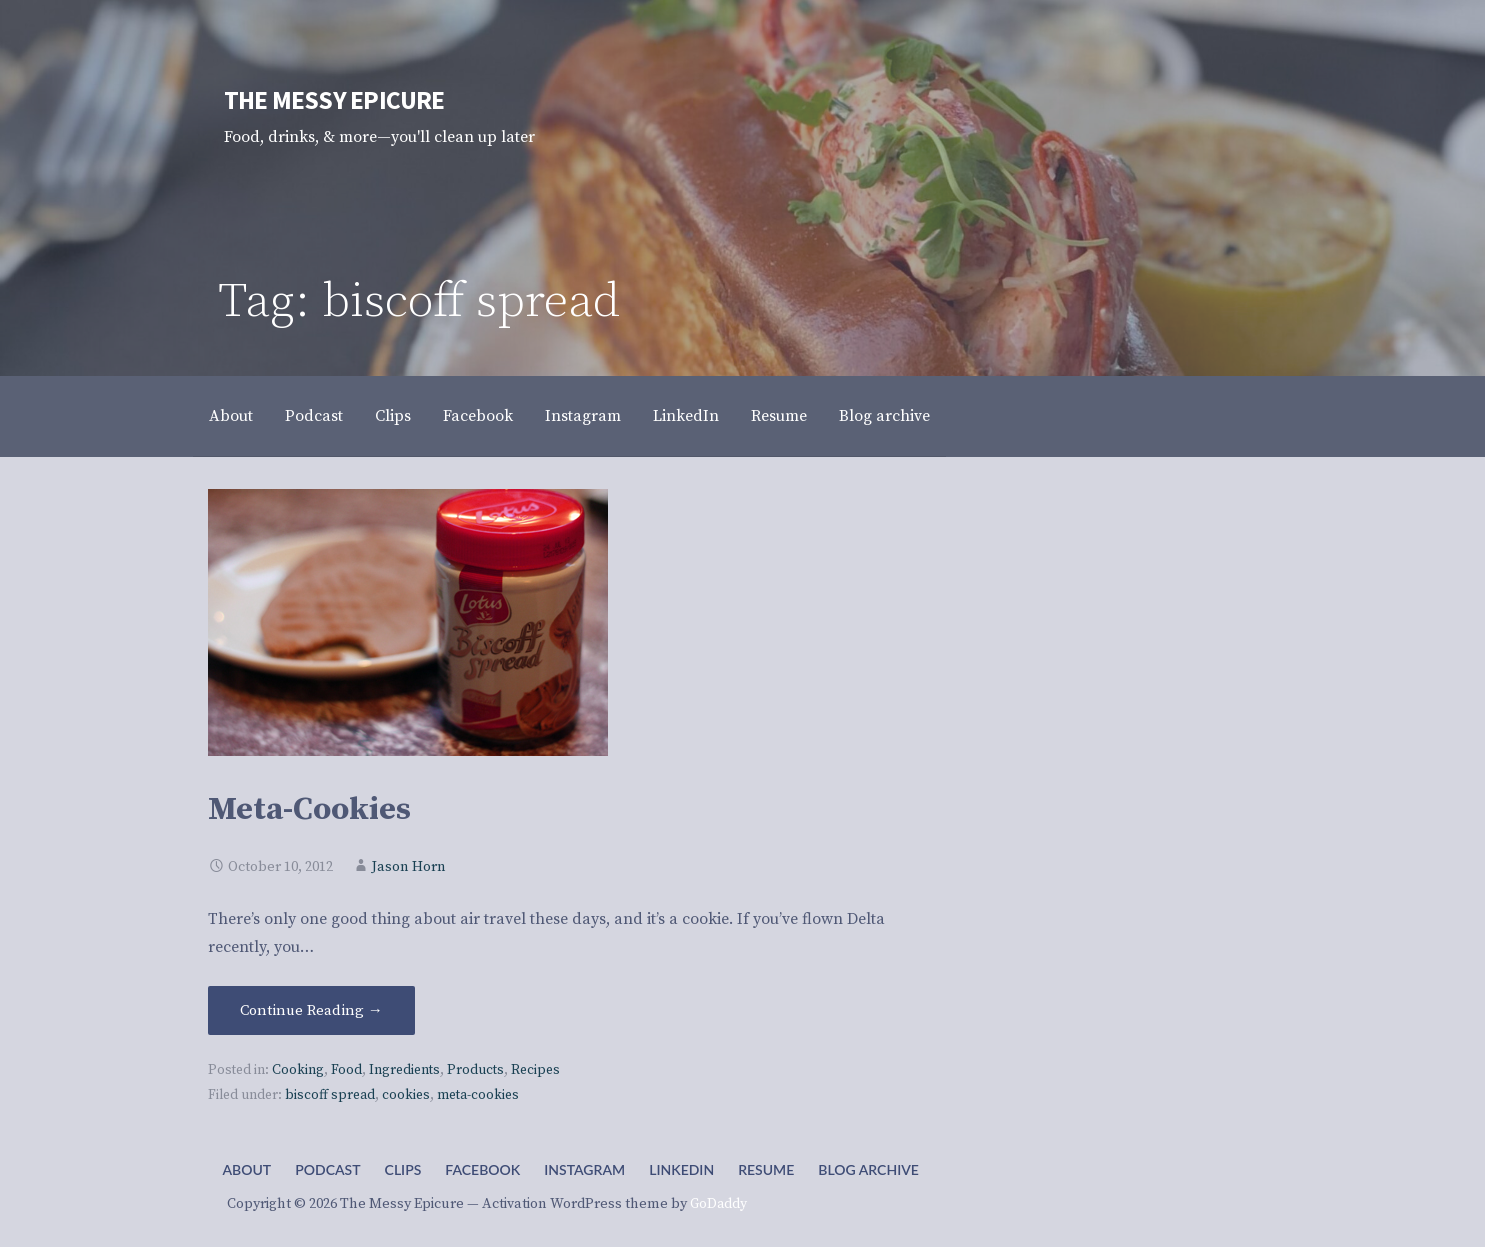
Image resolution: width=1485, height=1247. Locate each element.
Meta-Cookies (309, 810)
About (231, 416)
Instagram (583, 416)
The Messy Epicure (334, 100)
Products (475, 1070)
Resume (779, 416)
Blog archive (884, 416)
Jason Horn (409, 867)
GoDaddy (718, 1204)
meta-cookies (478, 1095)
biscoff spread (330, 1095)
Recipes (535, 1070)
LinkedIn (686, 416)
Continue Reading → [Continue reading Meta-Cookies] (311, 1010)
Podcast (314, 416)
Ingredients (404, 1070)
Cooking (298, 1070)
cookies (406, 1095)
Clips (393, 416)
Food (346, 1070)
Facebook (478, 416)
